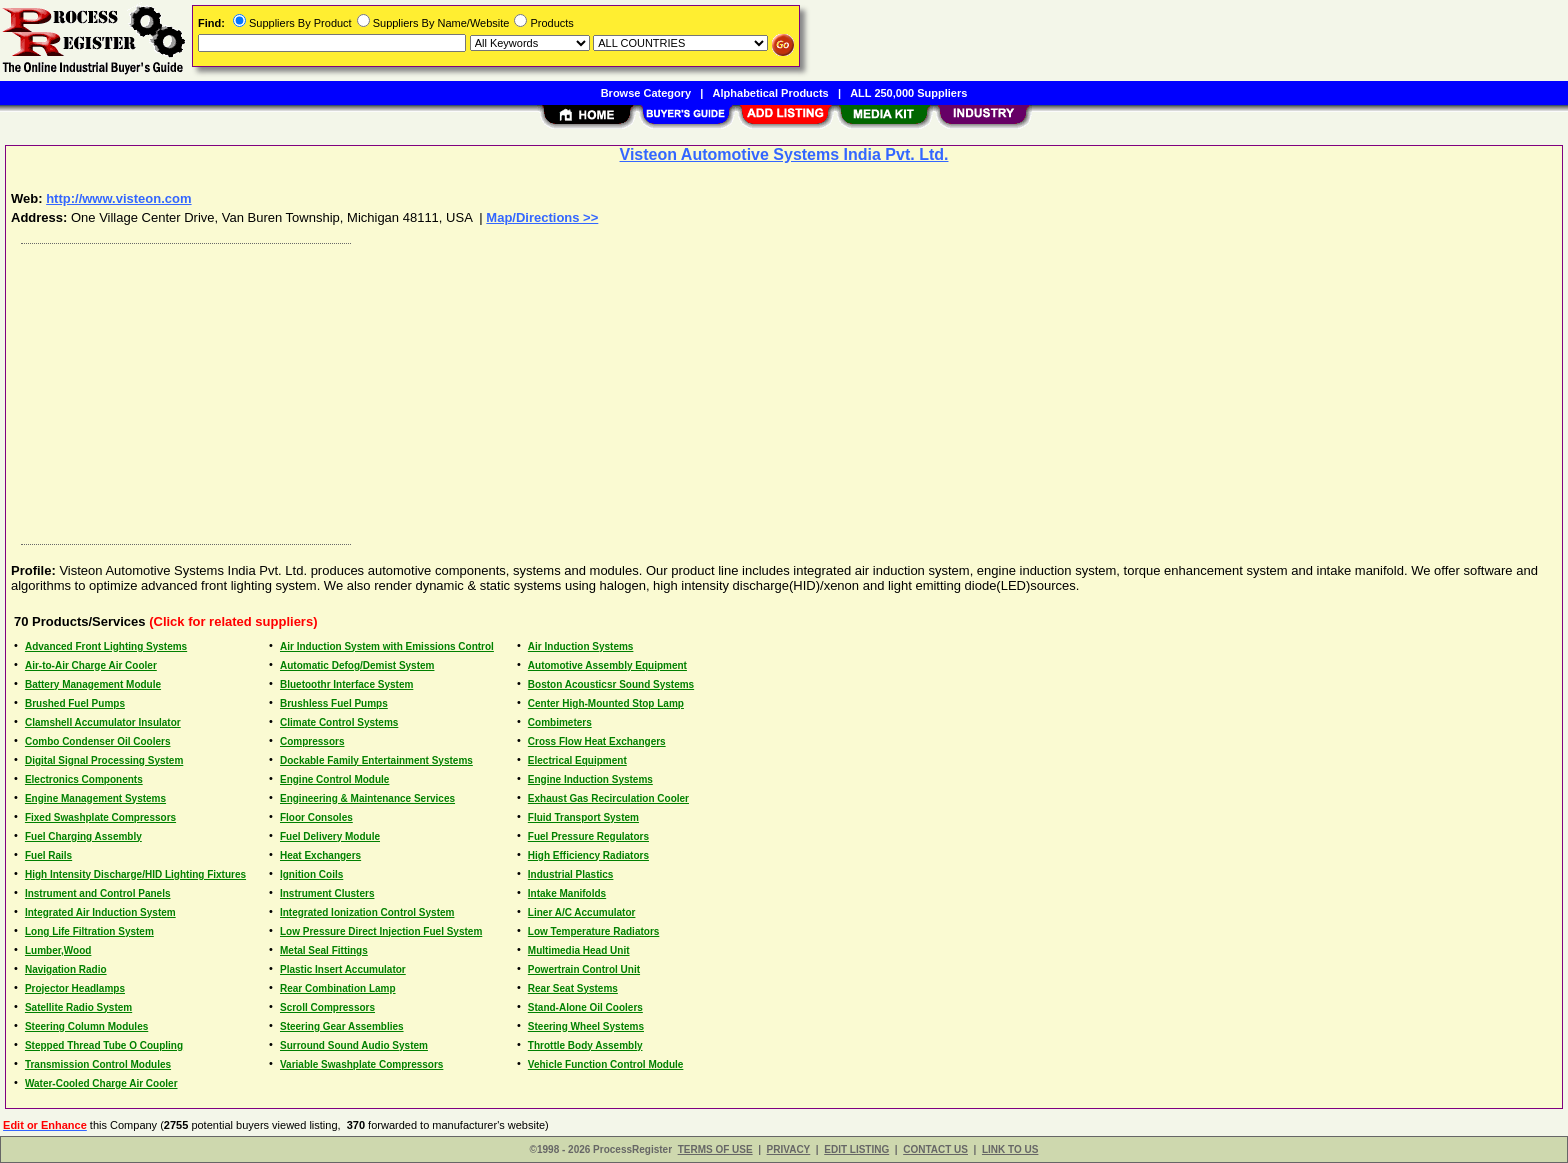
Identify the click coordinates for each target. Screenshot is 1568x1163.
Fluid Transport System (583, 817)
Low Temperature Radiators (594, 931)
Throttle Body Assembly (585, 1045)
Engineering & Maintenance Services (367, 798)
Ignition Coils (311, 874)
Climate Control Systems (339, 722)
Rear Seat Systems (573, 988)
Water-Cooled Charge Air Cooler (101, 1083)
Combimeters (560, 722)
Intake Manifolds (567, 893)
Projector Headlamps (75, 988)
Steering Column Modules (86, 1026)
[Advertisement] (613, 389)
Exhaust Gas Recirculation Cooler (608, 798)
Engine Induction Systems (590, 779)
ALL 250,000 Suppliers (908, 93)
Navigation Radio (66, 969)
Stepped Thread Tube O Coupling (104, 1045)
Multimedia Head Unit (579, 950)
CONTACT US (935, 1149)
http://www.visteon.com (118, 198)
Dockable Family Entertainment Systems (376, 760)
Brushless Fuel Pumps (334, 703)
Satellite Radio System (78, 1007)
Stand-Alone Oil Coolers (585, 1007)
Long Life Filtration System (89, 931)
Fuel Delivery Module (330, 836)
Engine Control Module (334, 779)
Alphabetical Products (771, 93)
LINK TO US (1010, 1149)
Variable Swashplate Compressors (361, 1064)
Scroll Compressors (327, 1007)
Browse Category (646, 93)
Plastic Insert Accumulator (343, 969)
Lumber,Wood (58, 950)
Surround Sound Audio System (354, 1045)
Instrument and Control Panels (98, 893)
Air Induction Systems (581, 646)
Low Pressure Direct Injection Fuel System (381, 931)
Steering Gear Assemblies (342, 1026)
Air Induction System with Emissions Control (387, 646)
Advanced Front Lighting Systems (106, 646)
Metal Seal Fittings (324, 950)
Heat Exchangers (320, 855)
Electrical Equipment (577, 760)
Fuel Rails (48, 855)
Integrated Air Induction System (100, 912)
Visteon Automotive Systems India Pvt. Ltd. (784, 154)
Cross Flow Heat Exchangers (597, 741)
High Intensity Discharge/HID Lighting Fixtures (135, 874)
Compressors (312, 741)
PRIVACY (789, 1149)
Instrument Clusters (327, 893)
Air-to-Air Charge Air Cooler (91, 665)
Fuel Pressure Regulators (588, 836)
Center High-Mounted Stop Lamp (606, 703)
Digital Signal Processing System (104, 760)
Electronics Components (84, 779)
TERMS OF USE (715, 1149)
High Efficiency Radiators (588, 855)
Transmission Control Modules (98, 1064)
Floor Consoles (316, 817)
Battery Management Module (93, 684)
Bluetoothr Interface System (346, 684)
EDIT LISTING (856, 1149)
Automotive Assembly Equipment (607, 665)
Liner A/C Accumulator (582, 912)
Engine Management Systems (95, 798)
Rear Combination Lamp (338, 988)
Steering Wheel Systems (586, 1026)
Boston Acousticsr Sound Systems (611, 684)
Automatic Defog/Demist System (357, 665)
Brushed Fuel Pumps (75, 703)
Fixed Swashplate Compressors (100, 817)
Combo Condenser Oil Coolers (98, 741)
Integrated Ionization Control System (367, 912)
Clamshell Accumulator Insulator (103, 722)
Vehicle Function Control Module (606, 1064)
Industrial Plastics (571, 874)
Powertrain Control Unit (584, 969)
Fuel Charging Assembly (83, 836)
